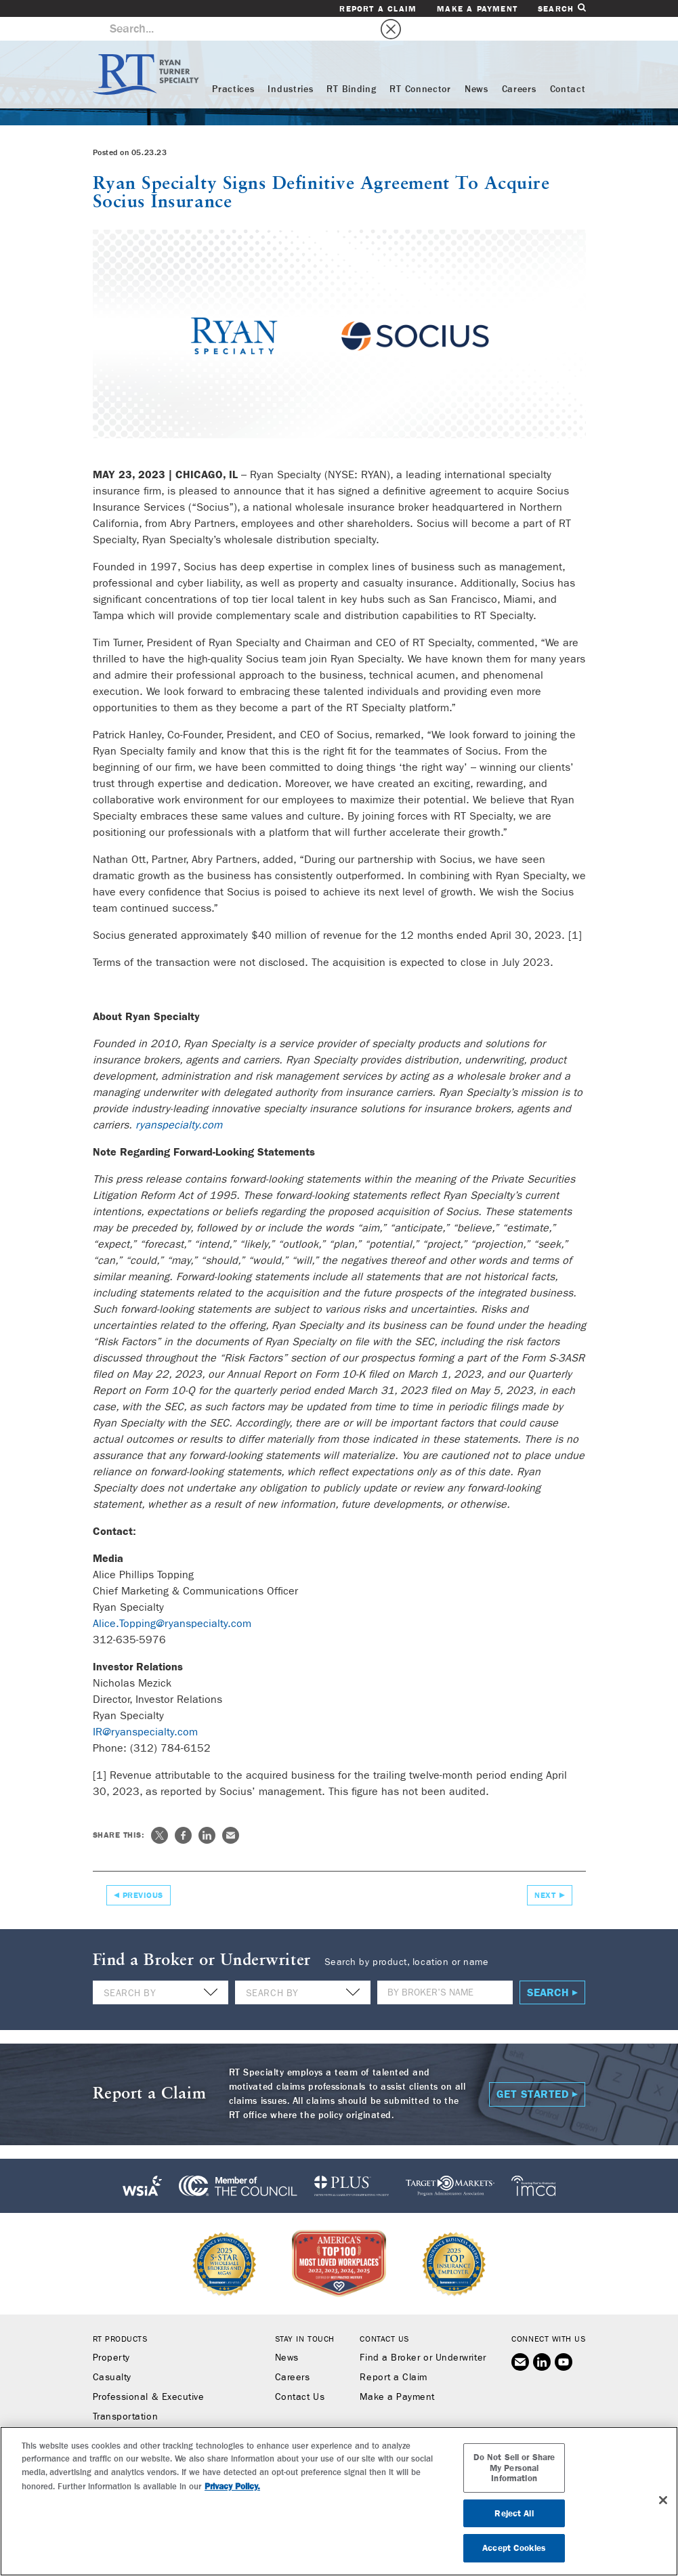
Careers (519, 65)
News (476, 65)
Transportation (125, 2393)
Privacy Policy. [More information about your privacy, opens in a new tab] (232, 2486)
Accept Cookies (514, 2548)
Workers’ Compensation (146, 2412)
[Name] (445, 1969)
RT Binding (351, 65)
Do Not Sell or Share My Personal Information (514, 2467)
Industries (290, 65)
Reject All (513, 2513)
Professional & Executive (149, 2373)
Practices (233, 65)
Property (111, 2334)
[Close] (663, 2500)
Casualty (112, 2354)
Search (561, 8)
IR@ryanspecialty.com (145, 1708)
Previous (143, 1871)
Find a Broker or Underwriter (423, 2334)
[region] (339, 2501)
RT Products (120, 2315)
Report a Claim (378, 9)
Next (544, 1871)
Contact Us (299, 2373)
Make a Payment (477, 9)
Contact (568, 65)
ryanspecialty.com (178, 1101)
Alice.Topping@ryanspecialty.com (172, 1599)
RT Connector (419, 65)
